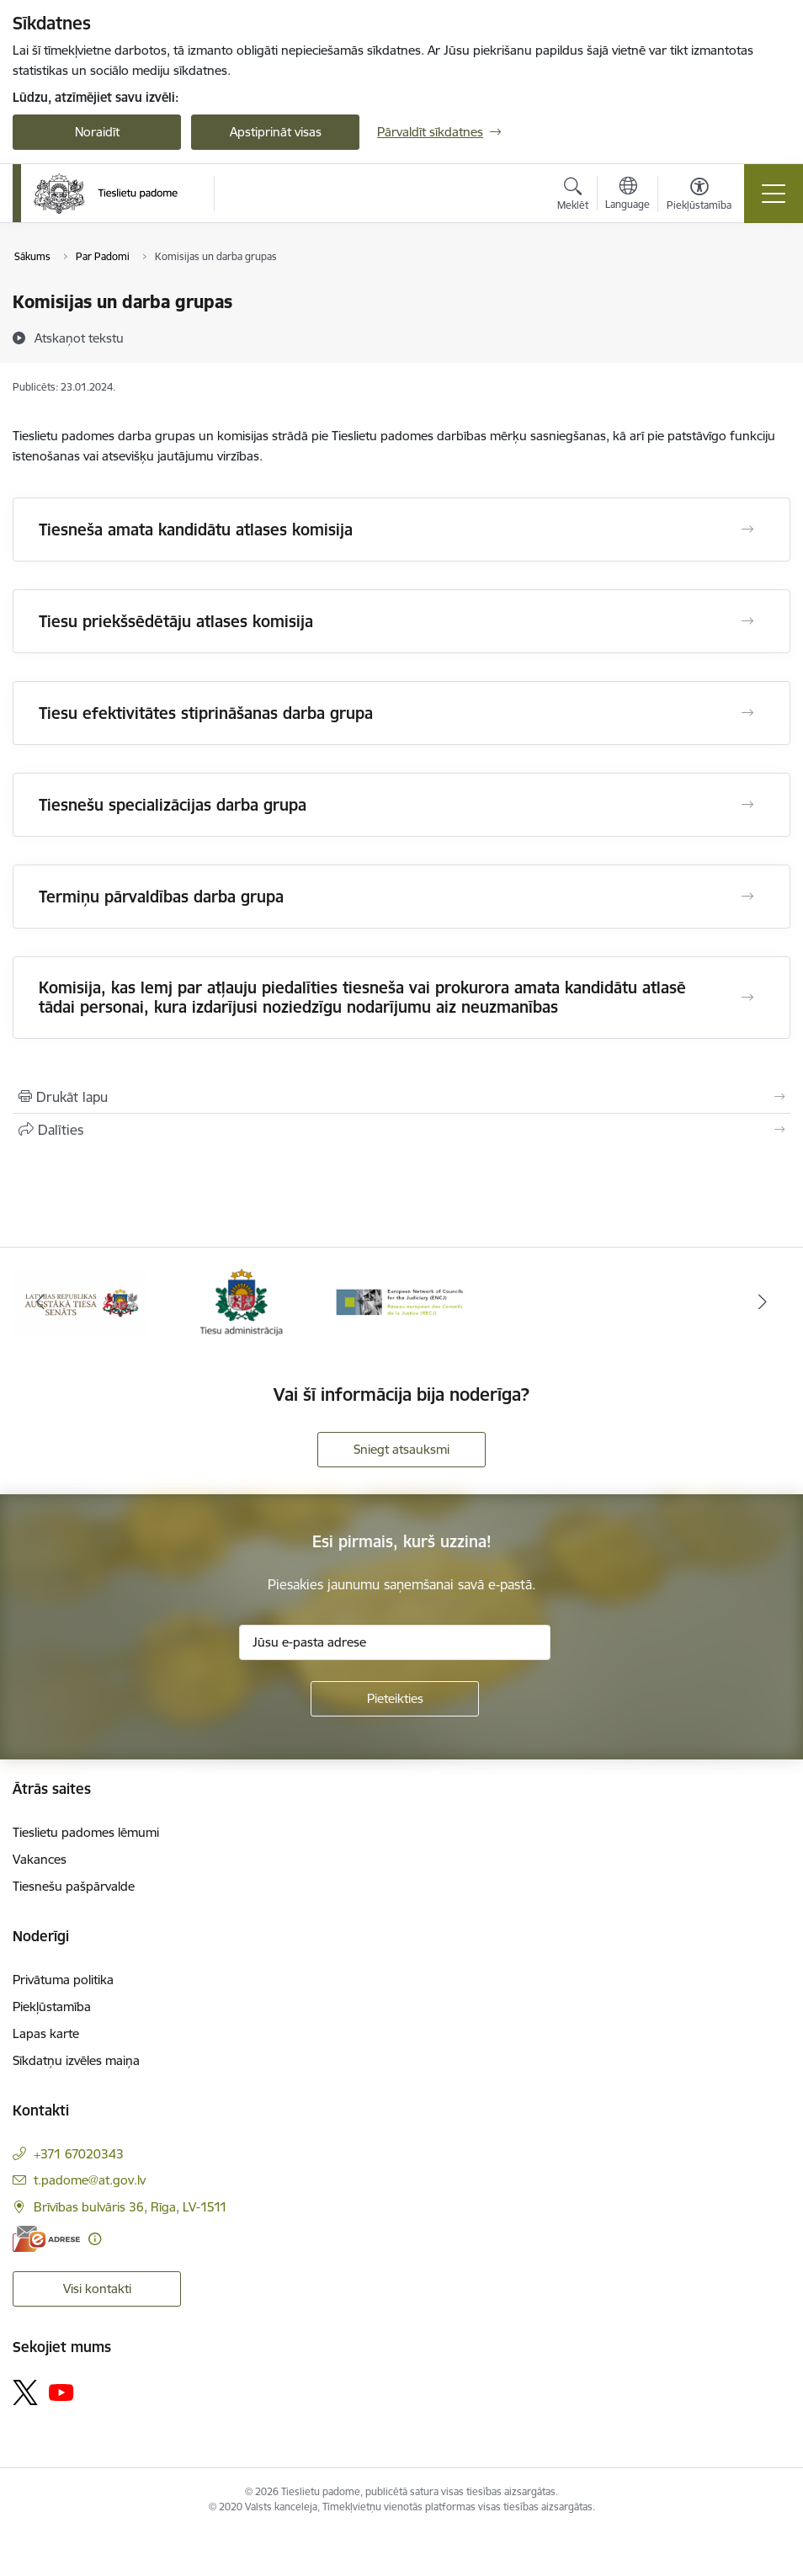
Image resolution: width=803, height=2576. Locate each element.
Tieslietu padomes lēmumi (86, 1832)
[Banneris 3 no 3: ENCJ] (402, 1301)
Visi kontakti (97, 2289)
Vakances (39, 1859)
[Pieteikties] (395, 1698)
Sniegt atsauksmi (401, 1449)
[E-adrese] (46, 2239)
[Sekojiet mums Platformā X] (25, 2392)
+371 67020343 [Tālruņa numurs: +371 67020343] (79, 2154)
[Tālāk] (763, 1302)
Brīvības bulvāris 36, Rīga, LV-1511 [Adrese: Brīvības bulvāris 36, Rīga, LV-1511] (130, 2207)
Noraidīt (97, 132)
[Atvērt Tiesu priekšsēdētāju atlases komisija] (747, 621)
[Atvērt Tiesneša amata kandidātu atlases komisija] (747, 529)
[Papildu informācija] (94, 2239)
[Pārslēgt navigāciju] (773, 193)
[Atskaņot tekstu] (79, 337)
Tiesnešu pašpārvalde (74, 1886)
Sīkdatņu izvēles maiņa (76, 2060)
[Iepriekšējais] (40, 1302)
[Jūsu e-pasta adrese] (394, 1642)
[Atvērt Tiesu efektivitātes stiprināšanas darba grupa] (747, 713)
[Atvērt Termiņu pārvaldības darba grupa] (747, 896)
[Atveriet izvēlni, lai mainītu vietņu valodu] (627, 195)
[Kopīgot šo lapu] (401, 1130)
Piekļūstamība (52, 2006)
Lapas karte (46, 2033)
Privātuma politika (63, 1980)
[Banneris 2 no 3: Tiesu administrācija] (241, 1301)
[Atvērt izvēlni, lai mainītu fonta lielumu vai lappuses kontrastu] (699, 196)
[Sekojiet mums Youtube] (61, 2392)
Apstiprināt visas (276, 132)
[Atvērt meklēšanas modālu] (573, 196)
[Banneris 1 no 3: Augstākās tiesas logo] (80, 1301)
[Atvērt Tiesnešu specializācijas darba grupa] (747, 805)
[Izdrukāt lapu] (401, 1097)
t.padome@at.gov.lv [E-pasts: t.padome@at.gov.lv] (90, 2180)
